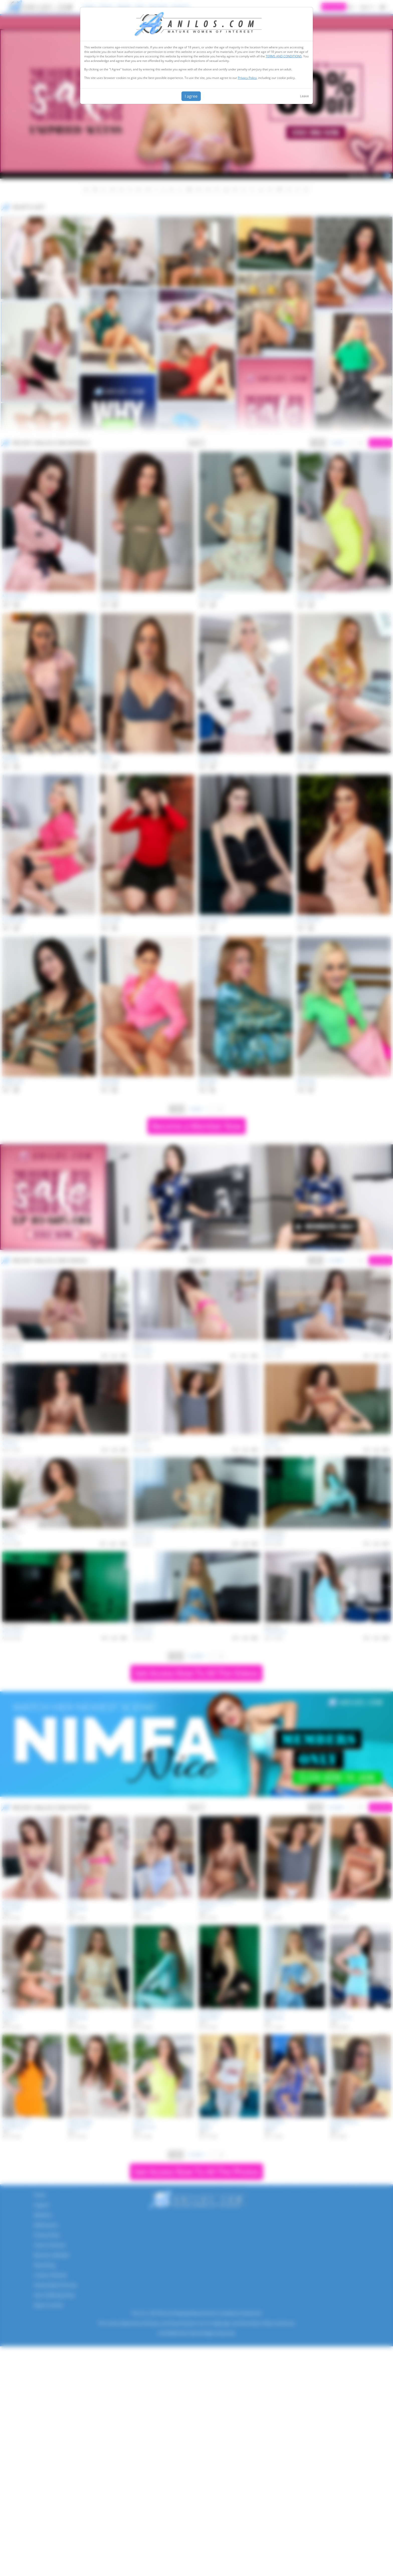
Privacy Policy (247, 78)
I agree (191, 96)
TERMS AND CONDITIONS (284, 56)
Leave (304, 96)
